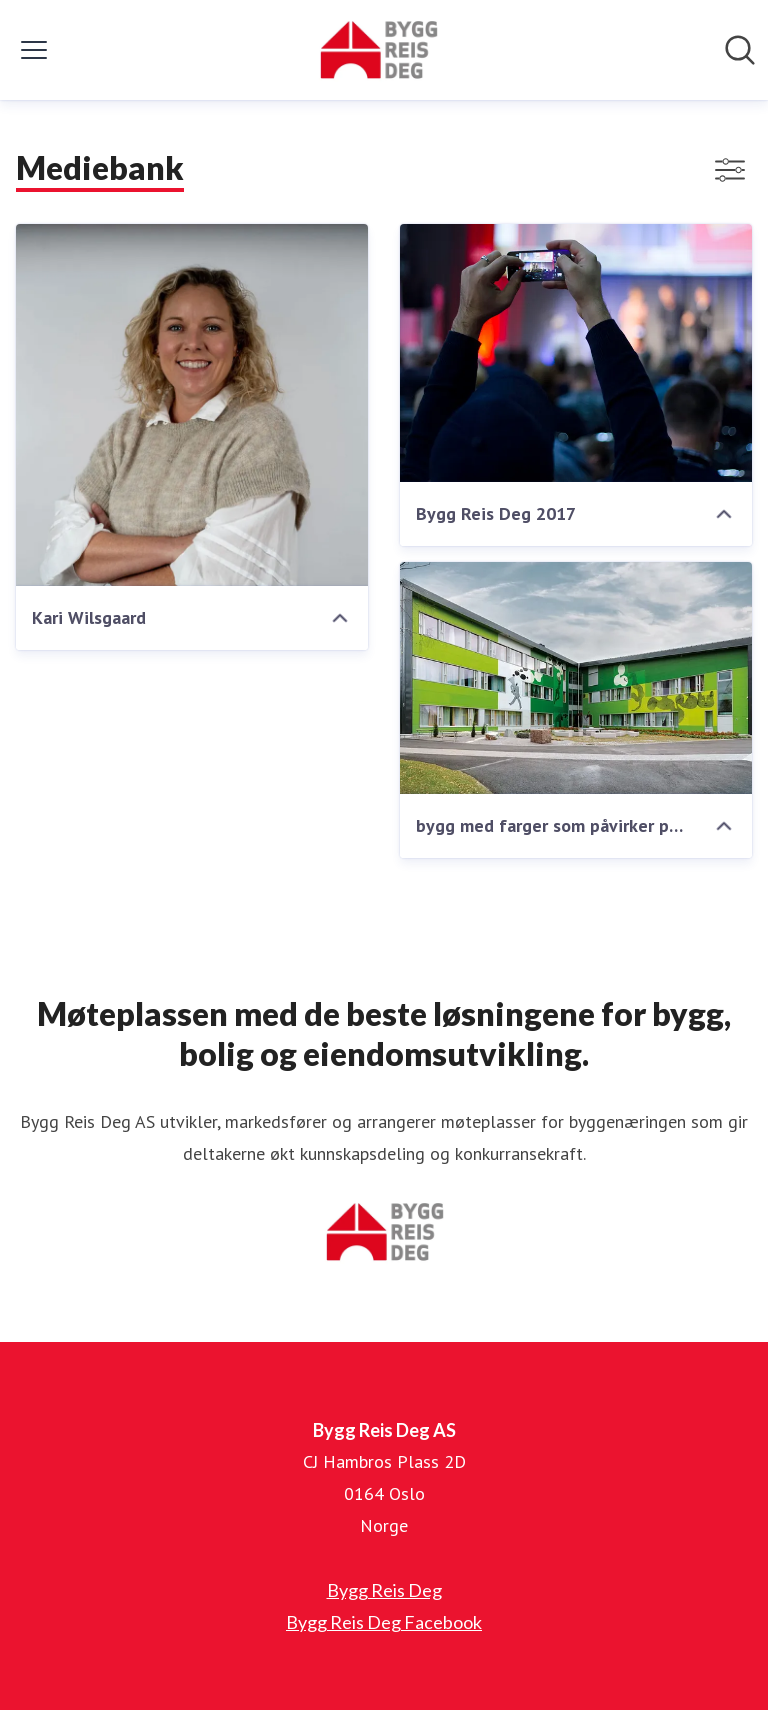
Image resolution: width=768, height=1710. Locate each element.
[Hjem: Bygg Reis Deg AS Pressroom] (377, 50)
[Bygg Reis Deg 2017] (576, 353)
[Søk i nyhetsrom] (740, 50)
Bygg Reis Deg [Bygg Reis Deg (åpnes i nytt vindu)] (384, 1590)
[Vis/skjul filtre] (730, 170)
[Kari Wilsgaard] (192, 405)
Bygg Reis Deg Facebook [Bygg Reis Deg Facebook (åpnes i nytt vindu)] (384, 1622)
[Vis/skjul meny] (34, 50)
